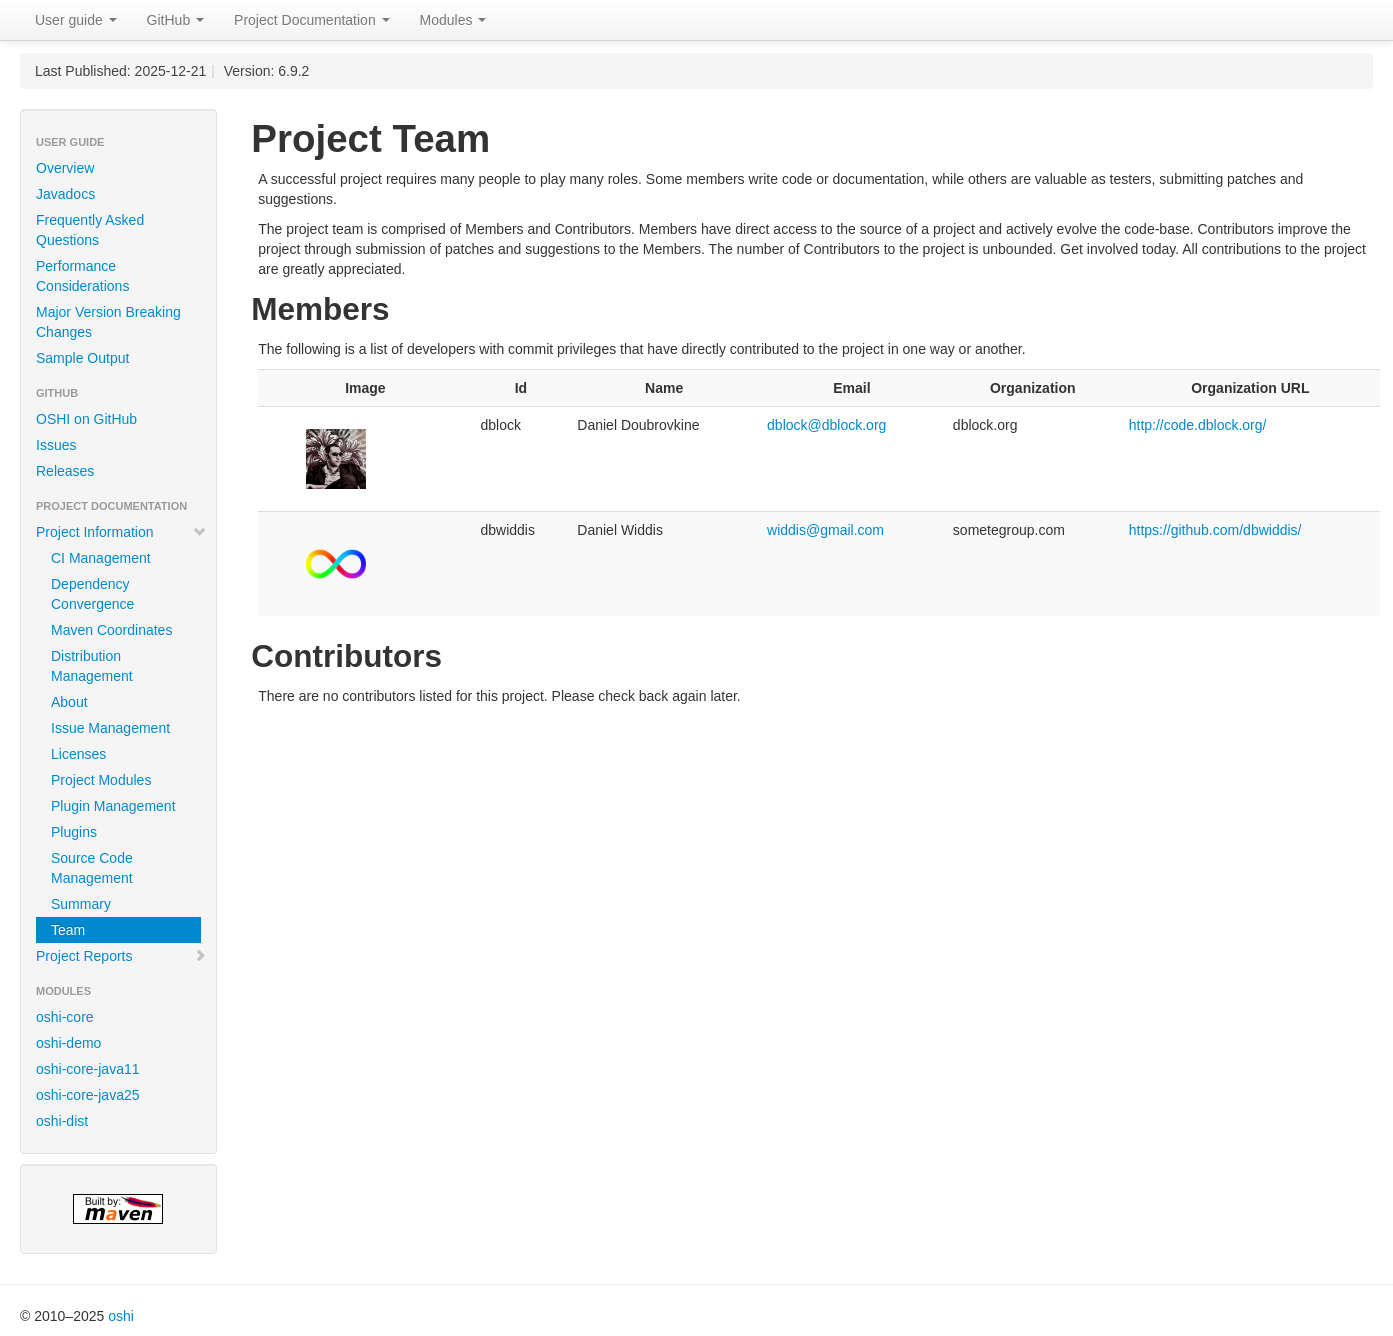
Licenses (78, 754)
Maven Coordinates (111, 630)
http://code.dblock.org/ (1198, 425)
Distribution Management (92, 666)
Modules (453, 20)
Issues (56, 445)
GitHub (175, 20)
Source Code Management (92, 868)
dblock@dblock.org (826, 425)
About (69, 702)
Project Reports (121, 956)
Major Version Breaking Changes (108, 322)
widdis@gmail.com (825, 530)
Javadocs (65, 194)
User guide (76, 20)
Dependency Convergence (92, 594)
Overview (65, 168)
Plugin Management (113, 806)
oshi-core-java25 (88, 1095)
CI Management (101, 558)
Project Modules (101, 780)
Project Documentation (312, 20)
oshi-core (65, 1017)
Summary (81, 904)
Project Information (121, 532)
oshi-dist (62, 1121)
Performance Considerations (82, 276)
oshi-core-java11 (88, 1069)
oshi (121, 1316)
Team (68, 930)
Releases (65, 471)
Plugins (74, 832)
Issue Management (110, 728)
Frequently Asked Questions (90, 230)
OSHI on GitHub (86, 419)
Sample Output (82, 358)
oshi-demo (68, 1043)
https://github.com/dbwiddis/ (1215, 530)
